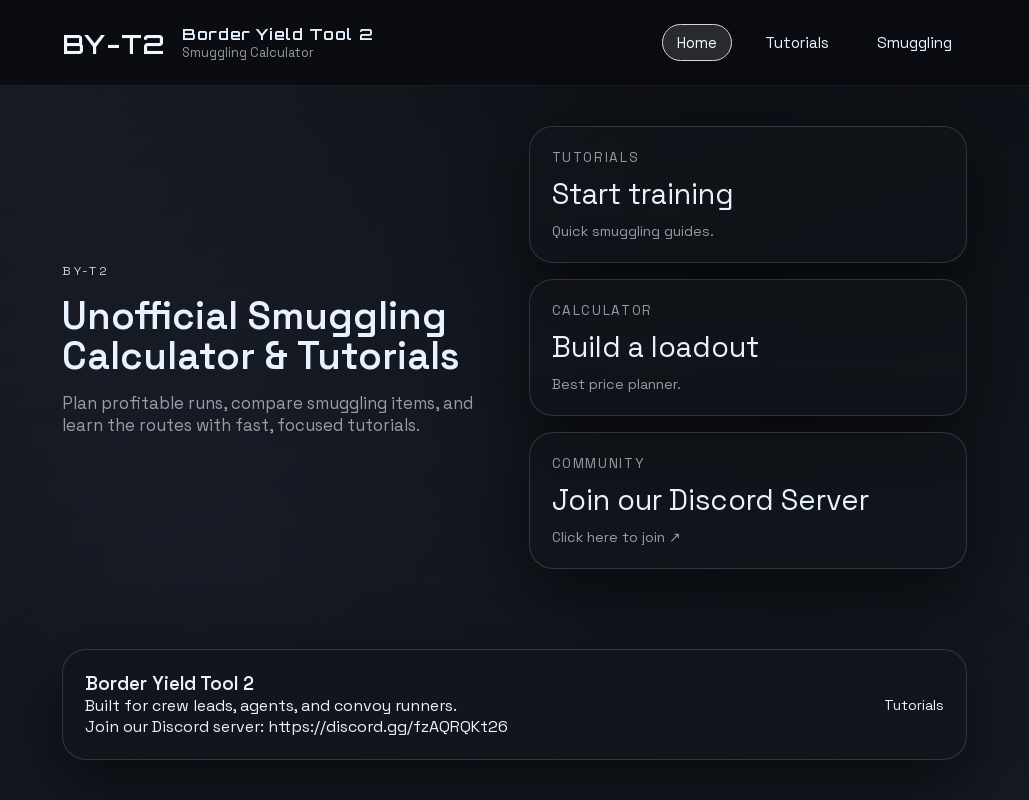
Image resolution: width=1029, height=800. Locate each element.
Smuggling (914, 42)
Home (697, 42)
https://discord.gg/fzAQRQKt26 (388, 726)
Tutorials (797, 42)
